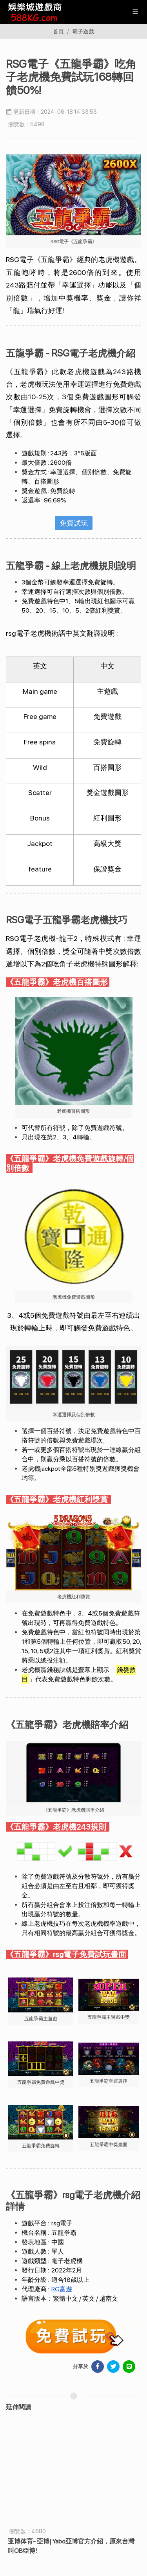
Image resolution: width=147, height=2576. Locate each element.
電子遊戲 (83, 31)
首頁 (58, 31)
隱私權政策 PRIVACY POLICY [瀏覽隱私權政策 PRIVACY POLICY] (109, 2549)
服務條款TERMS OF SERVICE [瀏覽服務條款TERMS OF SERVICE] (37, 2549)
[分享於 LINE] (129, 2366)
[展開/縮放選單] (135, 11)
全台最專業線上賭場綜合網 (73, 2454)
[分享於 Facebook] (97, 2366)
